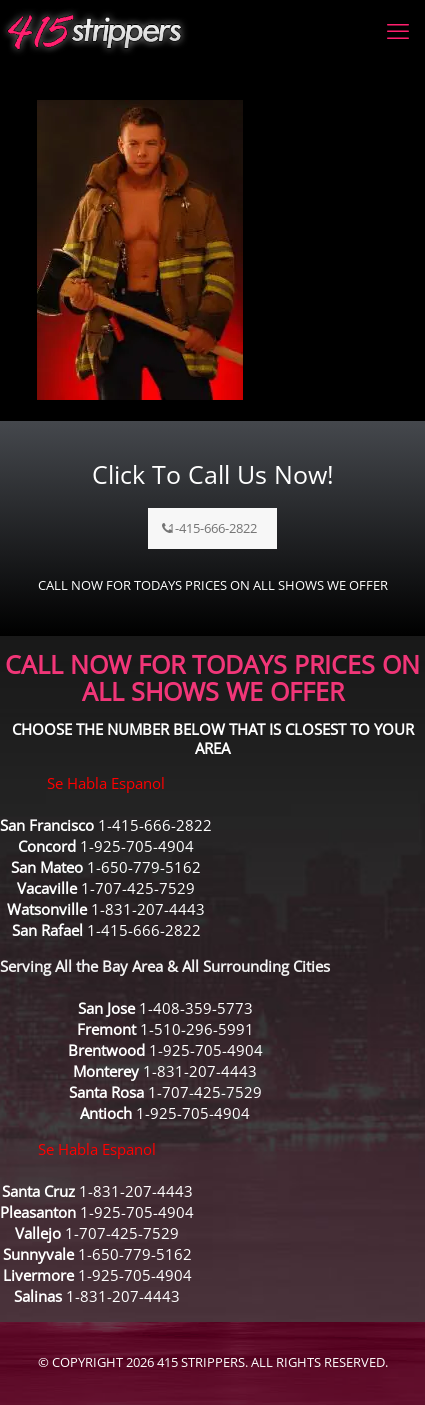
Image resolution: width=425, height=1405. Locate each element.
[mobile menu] (398, 30)
